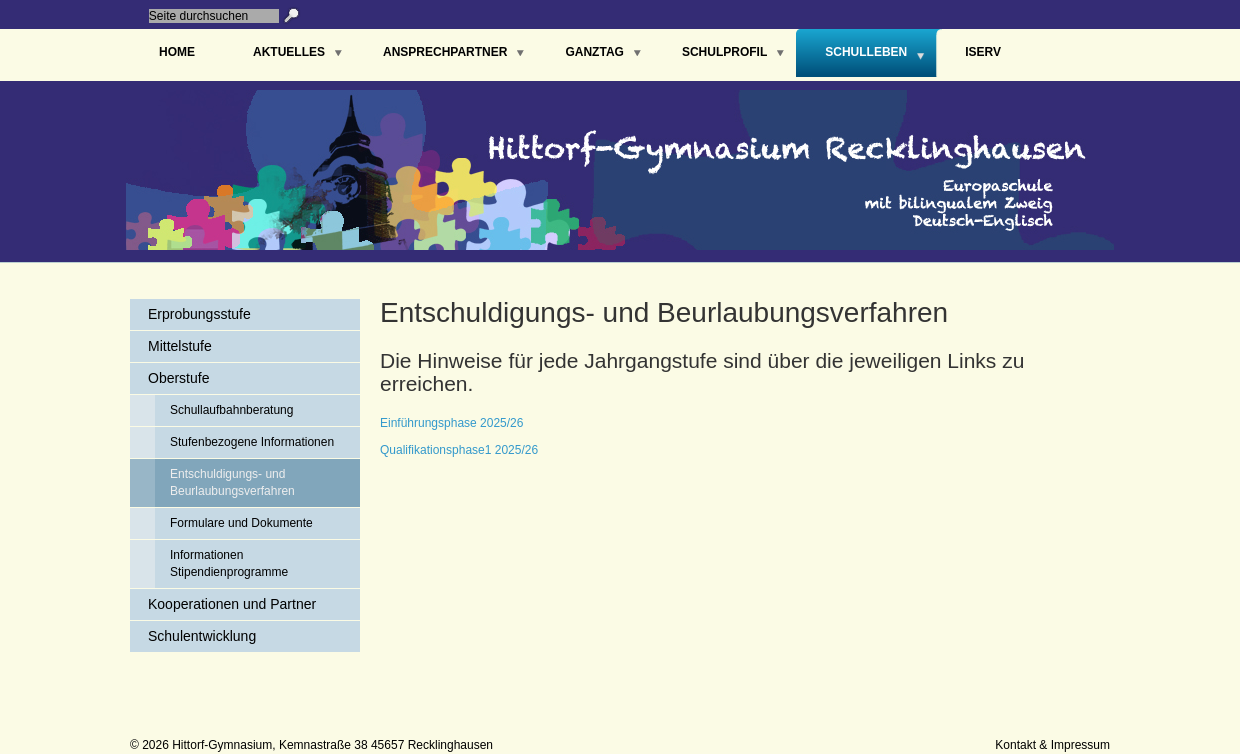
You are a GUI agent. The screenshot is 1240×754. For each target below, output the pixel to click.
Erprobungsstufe (199, 314)
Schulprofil (724, 52)
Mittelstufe (180, 346)
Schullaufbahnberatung (231, 410)
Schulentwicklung (202, 636)
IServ (983, 52)
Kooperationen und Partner (232, 604)
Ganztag (594, 52)
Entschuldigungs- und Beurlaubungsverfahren (232, 482)
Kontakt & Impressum (1052, 745)
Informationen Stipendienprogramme (229, 563)
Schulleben (866, 52)
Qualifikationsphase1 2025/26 (459, 450)
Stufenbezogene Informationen (252, 442)
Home (177, 52)
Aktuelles (289, 52)
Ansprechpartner (445, 52)
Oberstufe (178, 378)
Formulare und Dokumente (241, 523)
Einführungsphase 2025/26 (451, 423)
